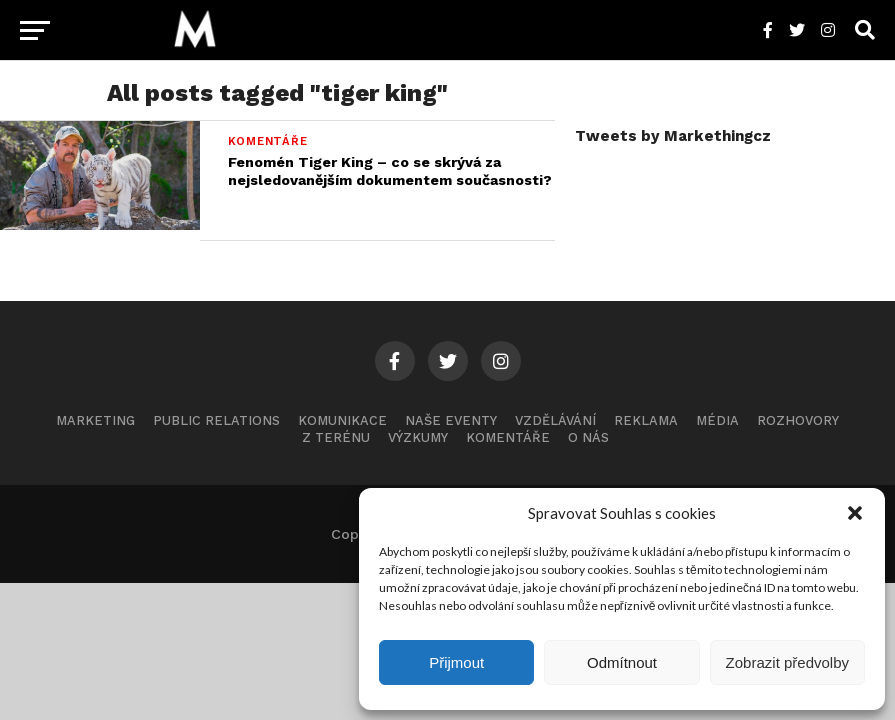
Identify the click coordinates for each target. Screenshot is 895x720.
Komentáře (508, 437)
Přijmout (456, 662)
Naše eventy (451, 420)
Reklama (646, 420)
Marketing (95, 420)
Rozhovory (798, 420)
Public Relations (216, 420)
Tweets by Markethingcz (673, 136)
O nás (588, 437)
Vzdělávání (555, 420)
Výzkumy (418, 437)
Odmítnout (622, 662)
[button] (855, 513)
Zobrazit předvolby (787, 662)
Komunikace (342, 420)
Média (717, 420)
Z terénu (336, 437)
